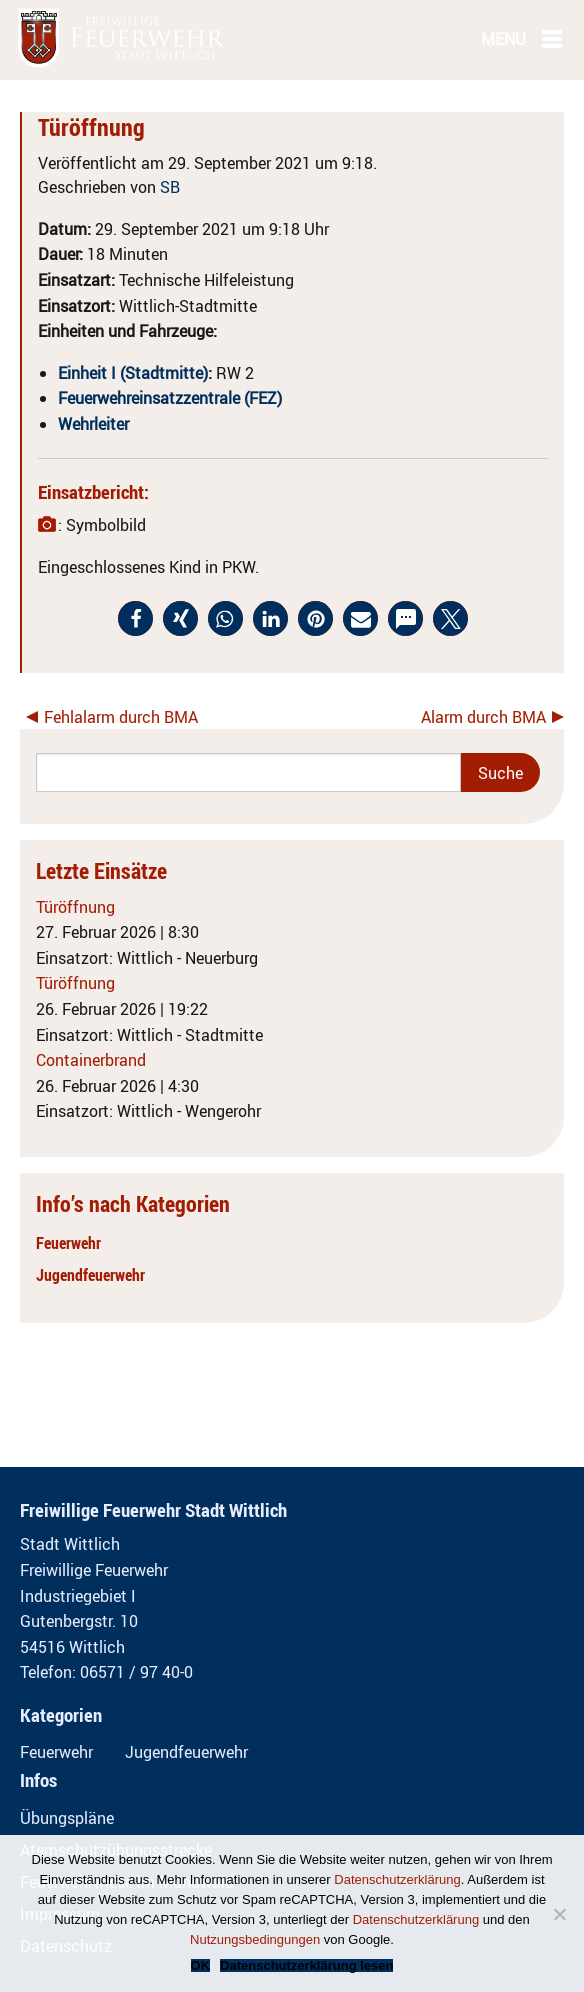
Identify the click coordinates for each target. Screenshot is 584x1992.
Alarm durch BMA (483, 717)
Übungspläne (67, 1818)
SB (170, 187)
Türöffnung (75, 907)
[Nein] (559, 1914)
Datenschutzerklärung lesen (306, 1965)
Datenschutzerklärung (397, 1879)
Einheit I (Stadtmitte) (133, 373)
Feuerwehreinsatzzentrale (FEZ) (170, 398)
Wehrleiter (93, 424)
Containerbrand (91, 1060)
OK (201, 1965)
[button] (135, 618)
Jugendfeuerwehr (90, 1275)
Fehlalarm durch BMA (121, 717)
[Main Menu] (552, 38)
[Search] (248, 772)
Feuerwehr (68, 1243)
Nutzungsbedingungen (255, 1939)
